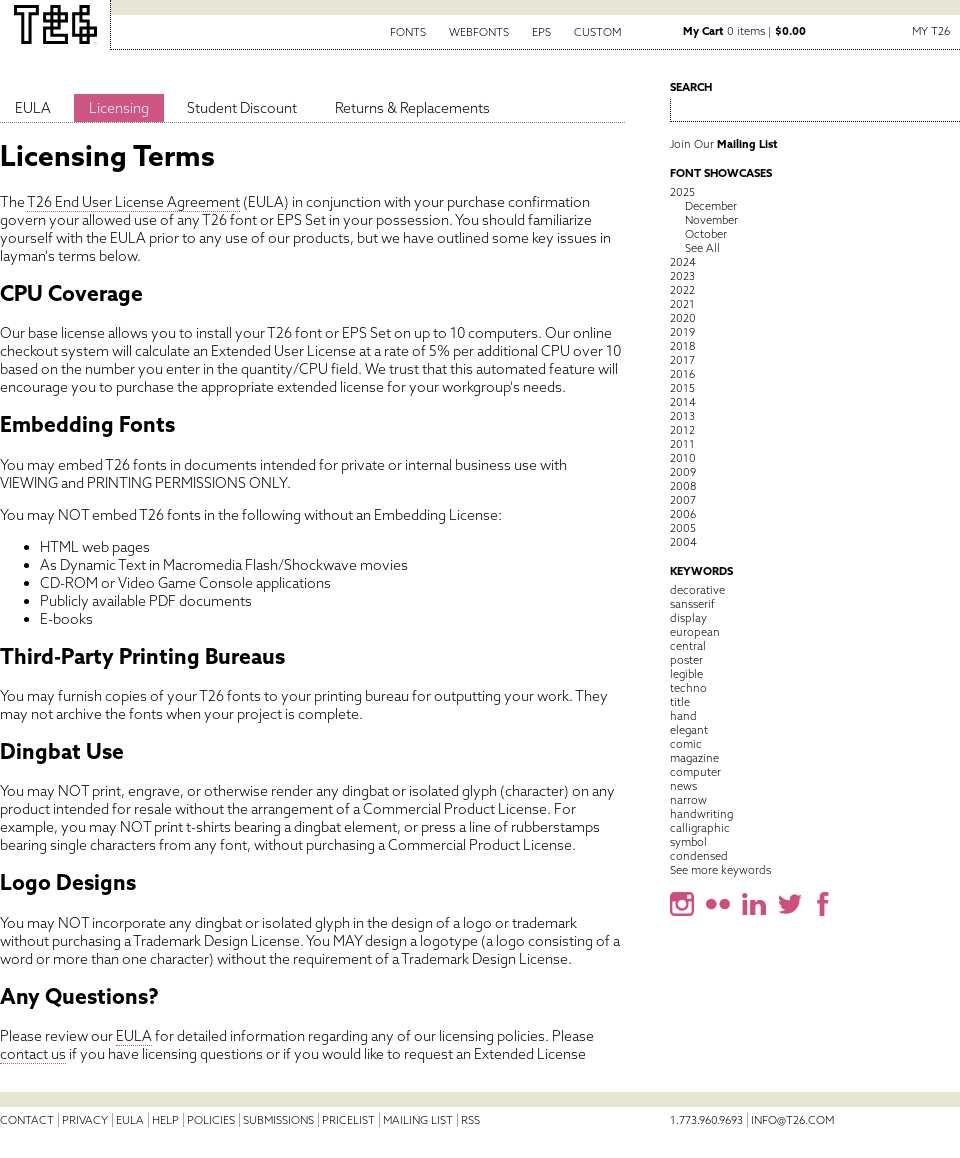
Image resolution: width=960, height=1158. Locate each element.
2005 (683, 528)
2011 (682, 444)
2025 (682, 192)
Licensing (119, 108)
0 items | (744, 31)
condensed (699, 856)
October (706, 234)
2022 (682, 290)
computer (695, 772)
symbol (688, 842)
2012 (682, 430)
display (688, 618)
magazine (694, 758)
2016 (682, 374)
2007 (683, 500)
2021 (682, 304)
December (711, 206)
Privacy (85, 1120)
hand (683, 716)
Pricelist (348, 1120)
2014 (683, 402)
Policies (211, 1120)
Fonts (408, 32)
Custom (597, 32)
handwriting (701, 814)
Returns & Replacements (412, 108)
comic (686, 744)
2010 (683, 458)
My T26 (931, 31)
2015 (682, 388)
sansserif (692, 604)
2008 (683, 486)
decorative (697, 590)
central (688, 646)
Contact (27, 1120)
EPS (541, 32)
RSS (470, 1120)
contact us (33, 1054)
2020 (683, 318)
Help (165, 1120)
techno (688, 688)
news (683, 786)
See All (702, 248)
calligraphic (700, 828)
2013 (682, 416)
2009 (683, 472)
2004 (683, 542)
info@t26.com (792, 1120)
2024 (683, 262)
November (711, 220)
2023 (682, 276)
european (695, 632)
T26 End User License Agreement (133, 202)
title (680, 702)
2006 (683, 514)
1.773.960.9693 (706, 1120)
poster (686, 660)
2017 (682, 360)
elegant (689, 730)
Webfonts (479, 32)
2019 (682, 332)
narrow (688, 800)
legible (686, 674)
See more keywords (720, 870)
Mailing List (418, 1120)
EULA (33, 108)
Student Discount (242, 108)
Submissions (278, 1120)
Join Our (724, 144)
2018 (682, 346)
